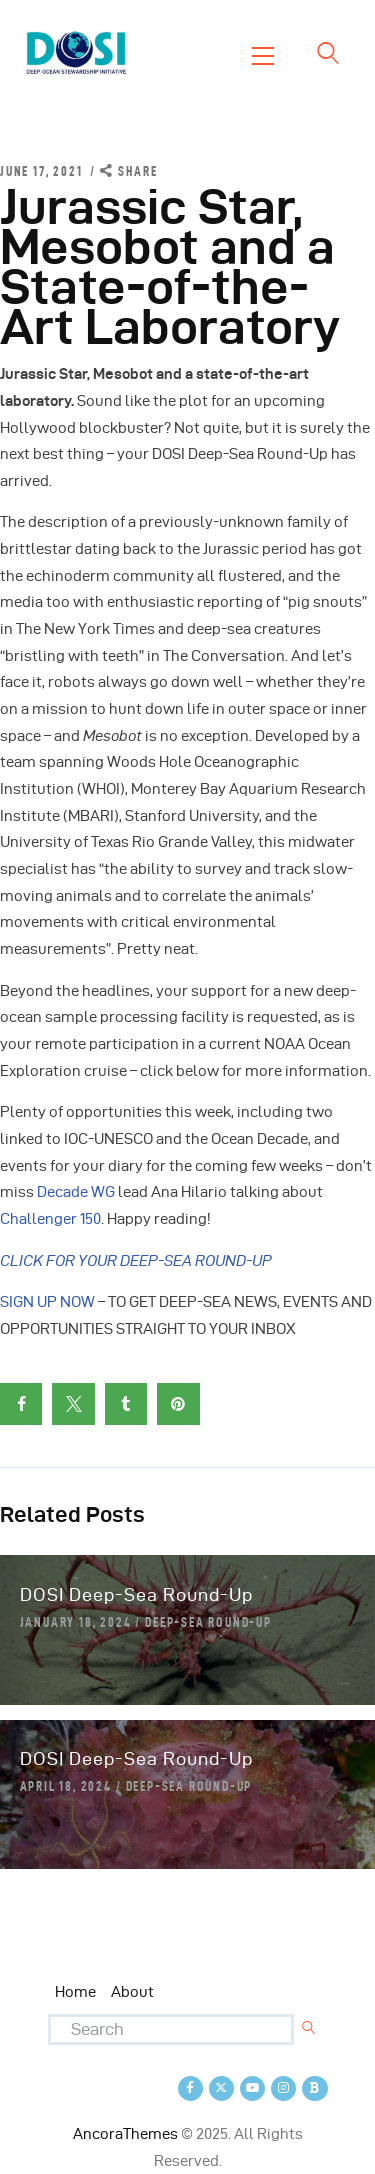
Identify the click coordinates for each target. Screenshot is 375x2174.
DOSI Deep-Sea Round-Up (136, 1594)
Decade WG (76, 1192)
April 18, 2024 (66, 1786)
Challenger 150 (50, 1219)
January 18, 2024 (76, 1622)
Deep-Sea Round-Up (208, 1622)
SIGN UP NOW (47, 1302)
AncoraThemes (125, 2134)
